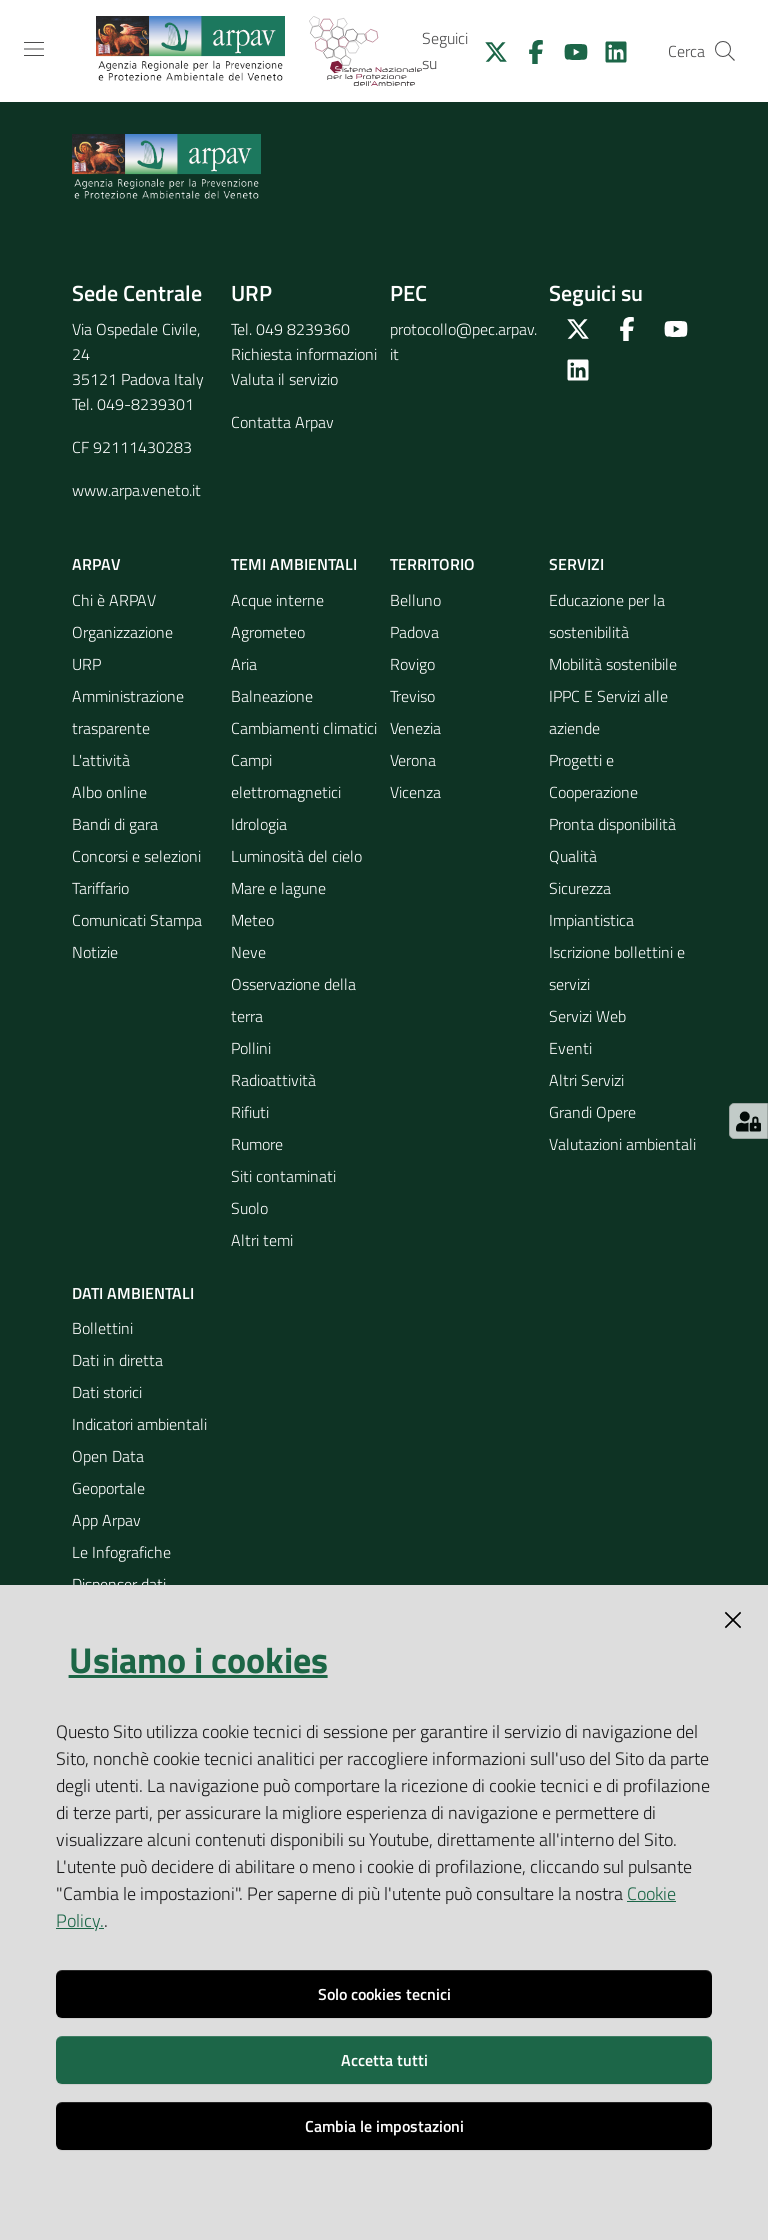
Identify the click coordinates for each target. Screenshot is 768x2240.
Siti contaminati (283, 1176)
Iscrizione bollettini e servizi (617, 968)
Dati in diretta (117, 1360)
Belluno (415, 600)
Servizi (576, 564)
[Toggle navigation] (34, 49)
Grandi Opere (592, 1112)
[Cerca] (725, 51)
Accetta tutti (384, 2060)
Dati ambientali (133, 1293)
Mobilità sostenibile (613, 664)
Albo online (109, 792)
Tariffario (100, 888)
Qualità (573, 856)
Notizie (95, 952)
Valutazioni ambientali (622, 1144)
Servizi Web (587, 1016)
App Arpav (106, 1520)
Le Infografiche (121, 1552)
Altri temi (262, 1240)
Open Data (108, 1456)
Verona (413, 760)
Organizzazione (122, 632)
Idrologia (259, 824)
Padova (414, 632)
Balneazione (272, 696)
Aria (244, 664)
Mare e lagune (278, 888)
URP (86, 664)
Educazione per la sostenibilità (607, 616)
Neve (248, 952)
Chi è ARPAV (114, 600)
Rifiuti (250, 1112)
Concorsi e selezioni (136, 856)
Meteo (252, 920)
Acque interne (277, 600)
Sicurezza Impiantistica (591, 904)
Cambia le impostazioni (384, 2126)
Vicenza (415, 792)
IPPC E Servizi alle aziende (608, 712)
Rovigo (412, 664)
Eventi (570, 1048)
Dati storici (107, 1392)
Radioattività (273, 1080)
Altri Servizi (586, 1080)
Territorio (432, 564)
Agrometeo (268, 632)
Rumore (257, 1144)
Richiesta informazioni (304, 354)
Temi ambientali (294, 564)
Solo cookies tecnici (384, 1994)
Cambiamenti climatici (304, 728)
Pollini (251, 1048)
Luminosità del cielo (296, 856)
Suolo (249, 1208)
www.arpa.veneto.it (136, 490)
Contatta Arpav (282, 422)
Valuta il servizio (284, 379)
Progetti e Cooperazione (593, 776)
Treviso (412, 696)
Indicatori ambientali (139, 1424)
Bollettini (102, 1328)
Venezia (415, 728)
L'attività (101, 760)
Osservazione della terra (293, 1000)
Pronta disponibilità (612, 824)
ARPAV (96, 564)
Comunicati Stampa (137, 920)
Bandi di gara (115, 824)
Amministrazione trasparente (128, 712)
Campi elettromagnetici (286, 776)
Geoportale (108, 1488)
